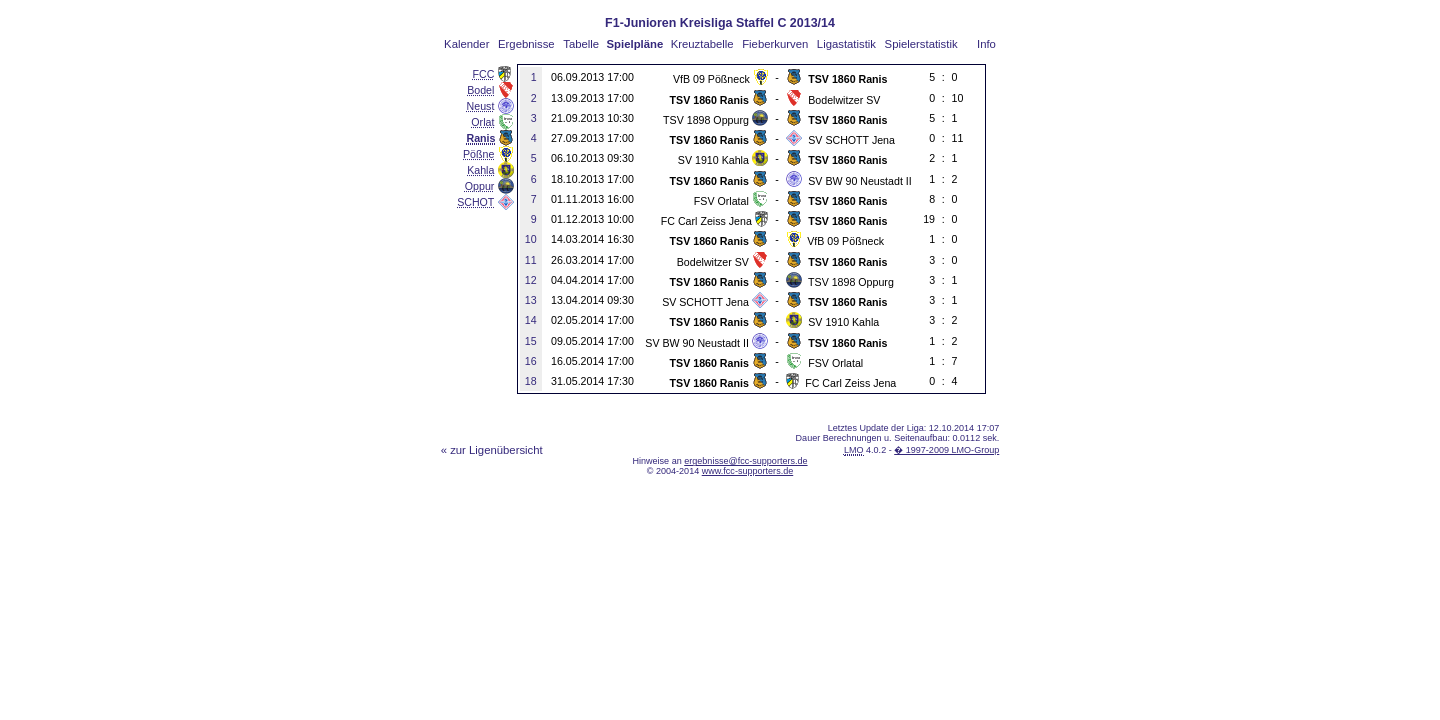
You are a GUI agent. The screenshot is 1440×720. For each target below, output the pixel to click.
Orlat (482, 122)
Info (986, 44)
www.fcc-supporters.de (748, 471)
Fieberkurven (775, 44)
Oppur (480, 186)
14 (531, 320)
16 (531, 361)
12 (531, 280)
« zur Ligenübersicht (492, 450)
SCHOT (475, 202)
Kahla (480, 170)
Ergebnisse (526, 44)
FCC (484, 74)
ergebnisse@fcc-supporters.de (745, 461)
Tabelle (581, 44)
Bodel (480, 90)
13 (531, 300)
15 (531, 341)
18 (531, 381)
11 (531, 260)
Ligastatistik (846, 44)
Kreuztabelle (702, 44)
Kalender (466, 44)
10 (531, 239)
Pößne (478, 154)
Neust (481, 106)
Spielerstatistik (921, 44)
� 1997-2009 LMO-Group (946, 450)
